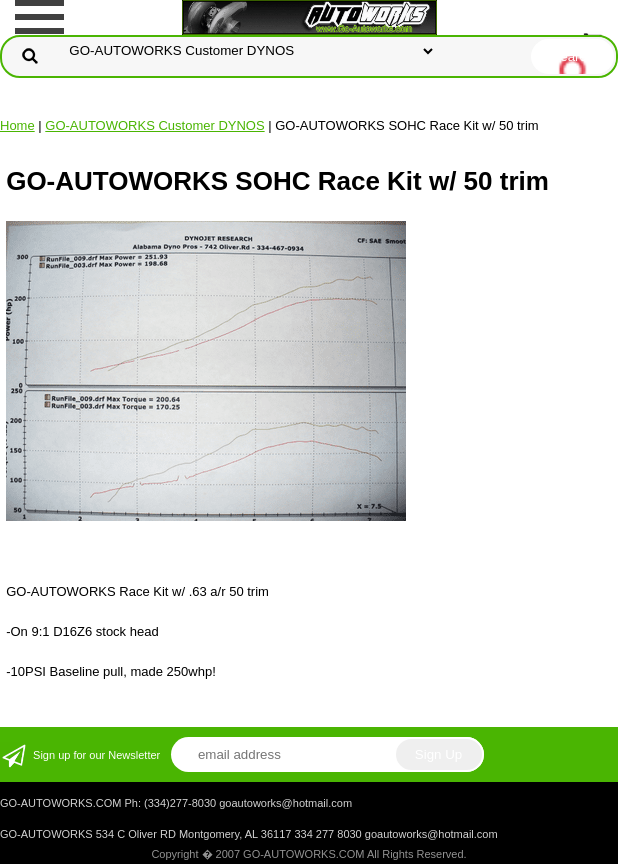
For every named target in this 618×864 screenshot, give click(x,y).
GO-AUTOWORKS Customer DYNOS (154, 125)
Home (17, 125)
